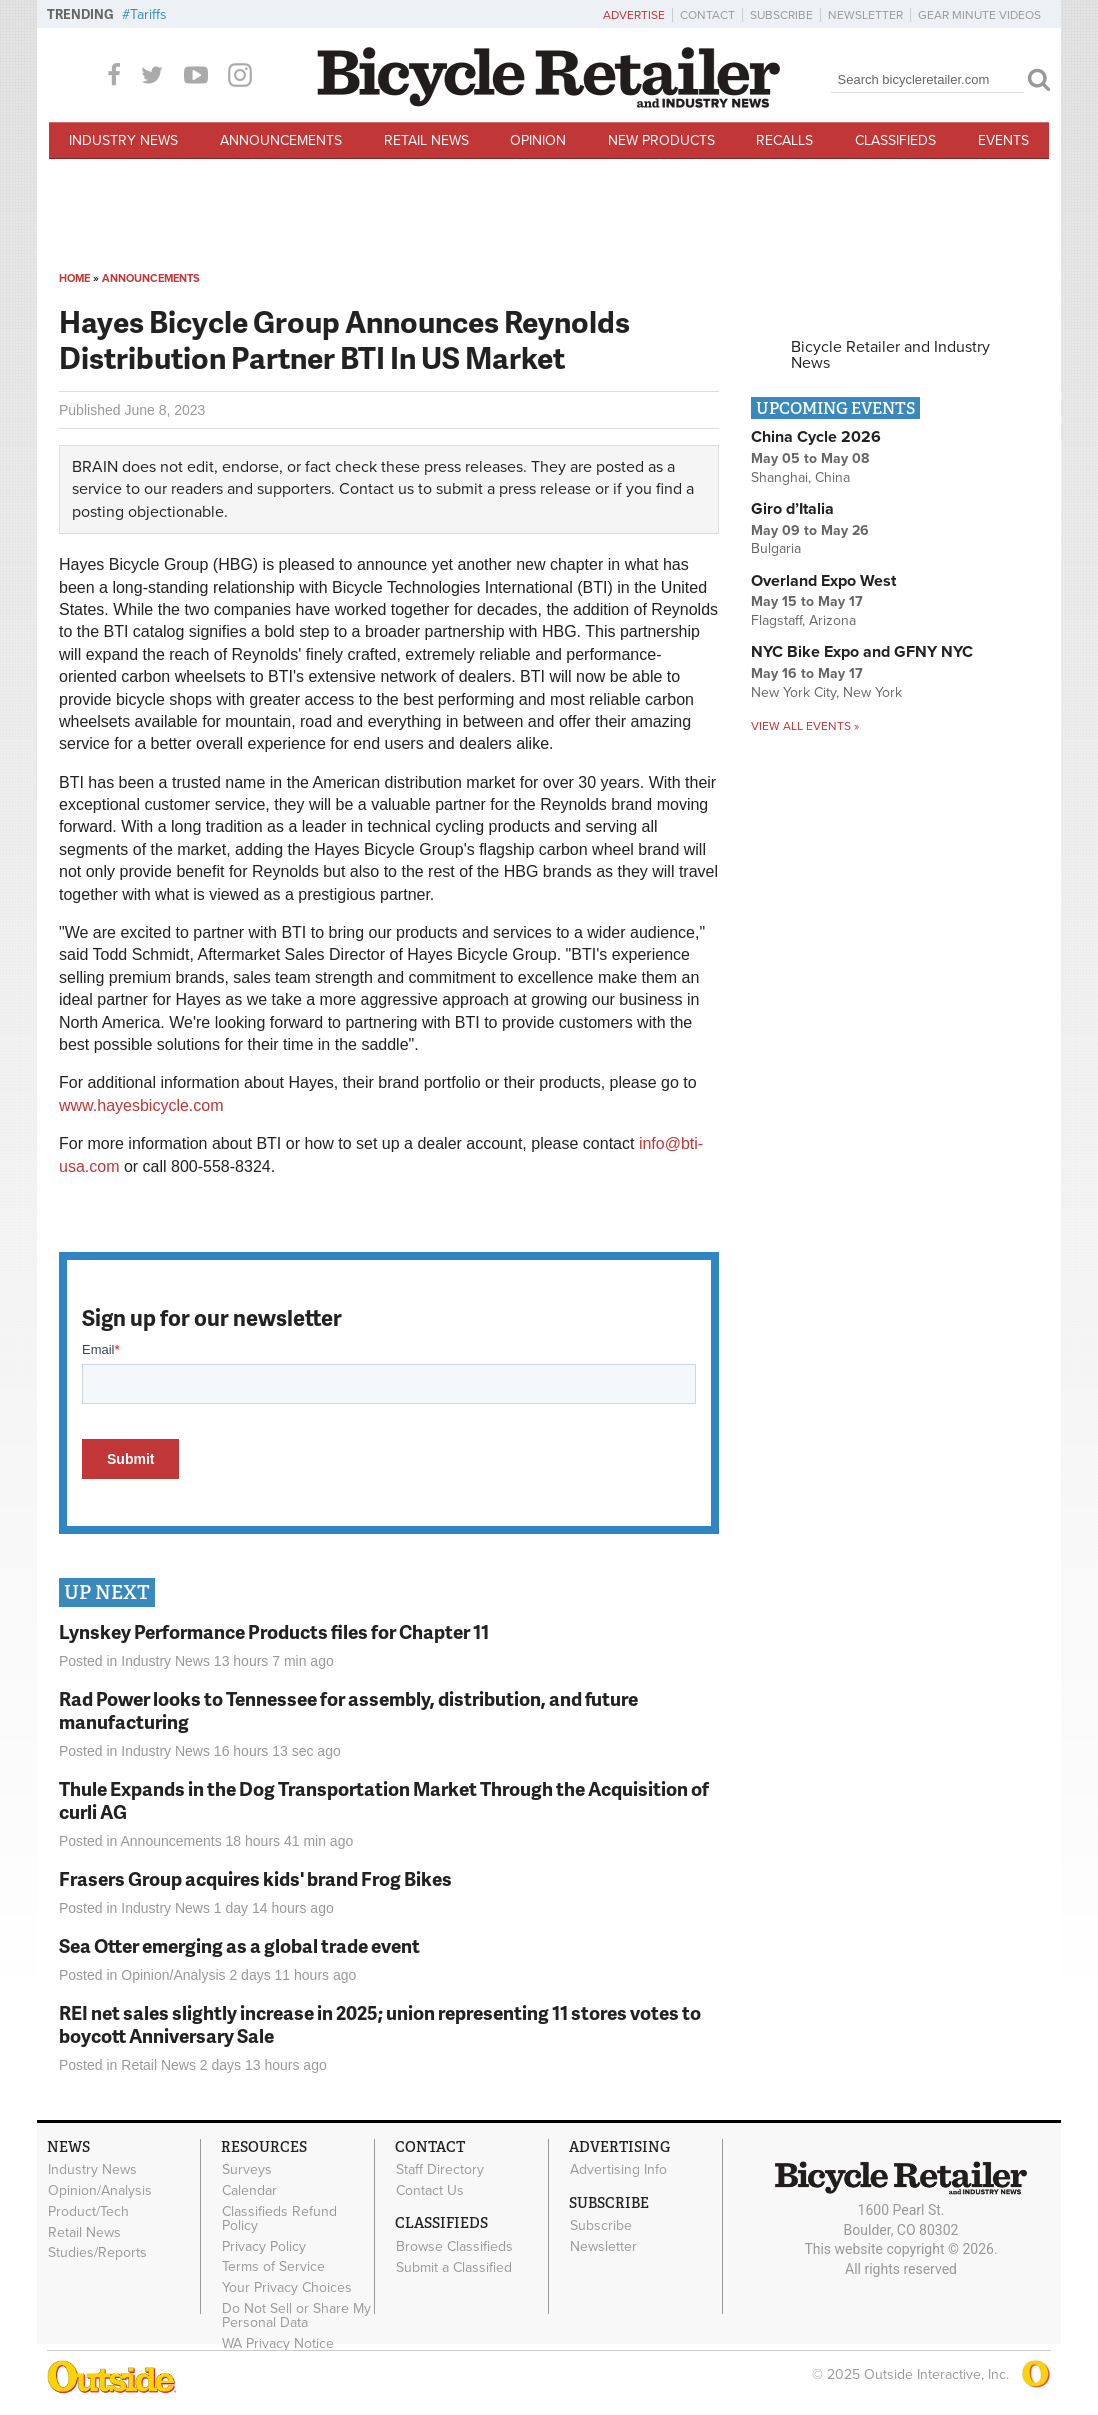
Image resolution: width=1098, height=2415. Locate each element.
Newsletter (865, 15)
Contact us (376, 489)
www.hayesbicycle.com (141, 1105)
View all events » (805, 726)
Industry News (123, 140)
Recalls (784, 140)
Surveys (247, 2170)
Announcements (281, 140)
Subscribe (781, 15)
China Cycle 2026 (816, 437)
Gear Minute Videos (979, 15)
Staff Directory (440, 2170)
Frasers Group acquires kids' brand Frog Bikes (255, 1878)
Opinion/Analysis (173, 1975)
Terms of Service (273, 2267)
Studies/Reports (97, 2253)
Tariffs (148, 14)
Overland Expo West (823, 581)
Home (74, 278)
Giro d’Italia (792, 509)
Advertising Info (618, 2170)
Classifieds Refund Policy (279, 2218)
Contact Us (430, 2191)
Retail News (426, 140)
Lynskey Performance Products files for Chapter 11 (274, 1631)
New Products (661, 140)
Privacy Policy (264, 2246)
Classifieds (895, 140)
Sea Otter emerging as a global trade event (239, 1945)
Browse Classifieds (454, 2246)
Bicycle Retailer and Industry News (890, 355)
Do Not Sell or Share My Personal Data (296, 2316)
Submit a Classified (454, 2267)
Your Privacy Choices (287, 2288)
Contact (707, 15)
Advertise (634, 15)
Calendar (249, 2191)
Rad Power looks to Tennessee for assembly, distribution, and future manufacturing (348, 1710)
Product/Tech (88, 2211)
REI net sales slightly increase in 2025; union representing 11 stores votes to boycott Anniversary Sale (380, 2024)
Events (1003, 140)
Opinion (538, 140)
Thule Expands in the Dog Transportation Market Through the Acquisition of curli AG (384, 1800)
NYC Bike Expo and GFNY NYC (862, 652)
